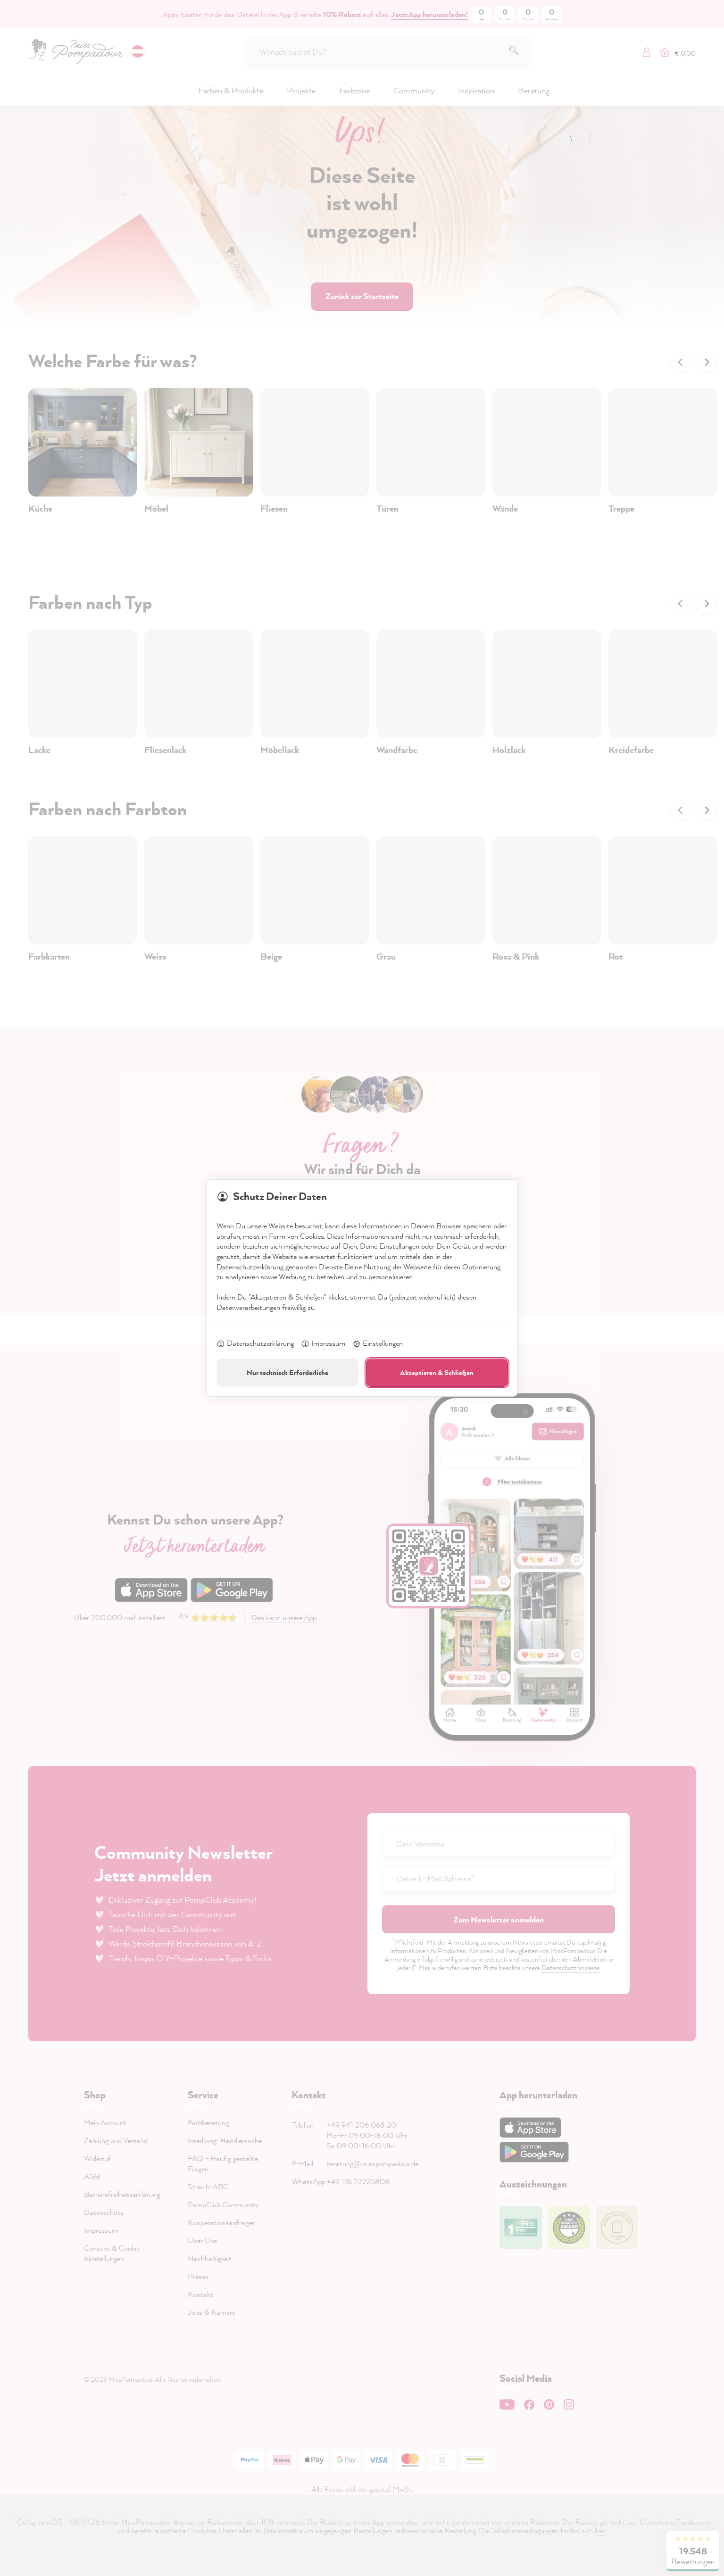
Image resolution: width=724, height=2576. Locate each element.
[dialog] (362, 1288)
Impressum (323, 1344)
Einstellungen (377, 1344)
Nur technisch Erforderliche (287, 1372)
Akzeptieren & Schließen (437, 1372)
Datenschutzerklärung (255, 1344)
